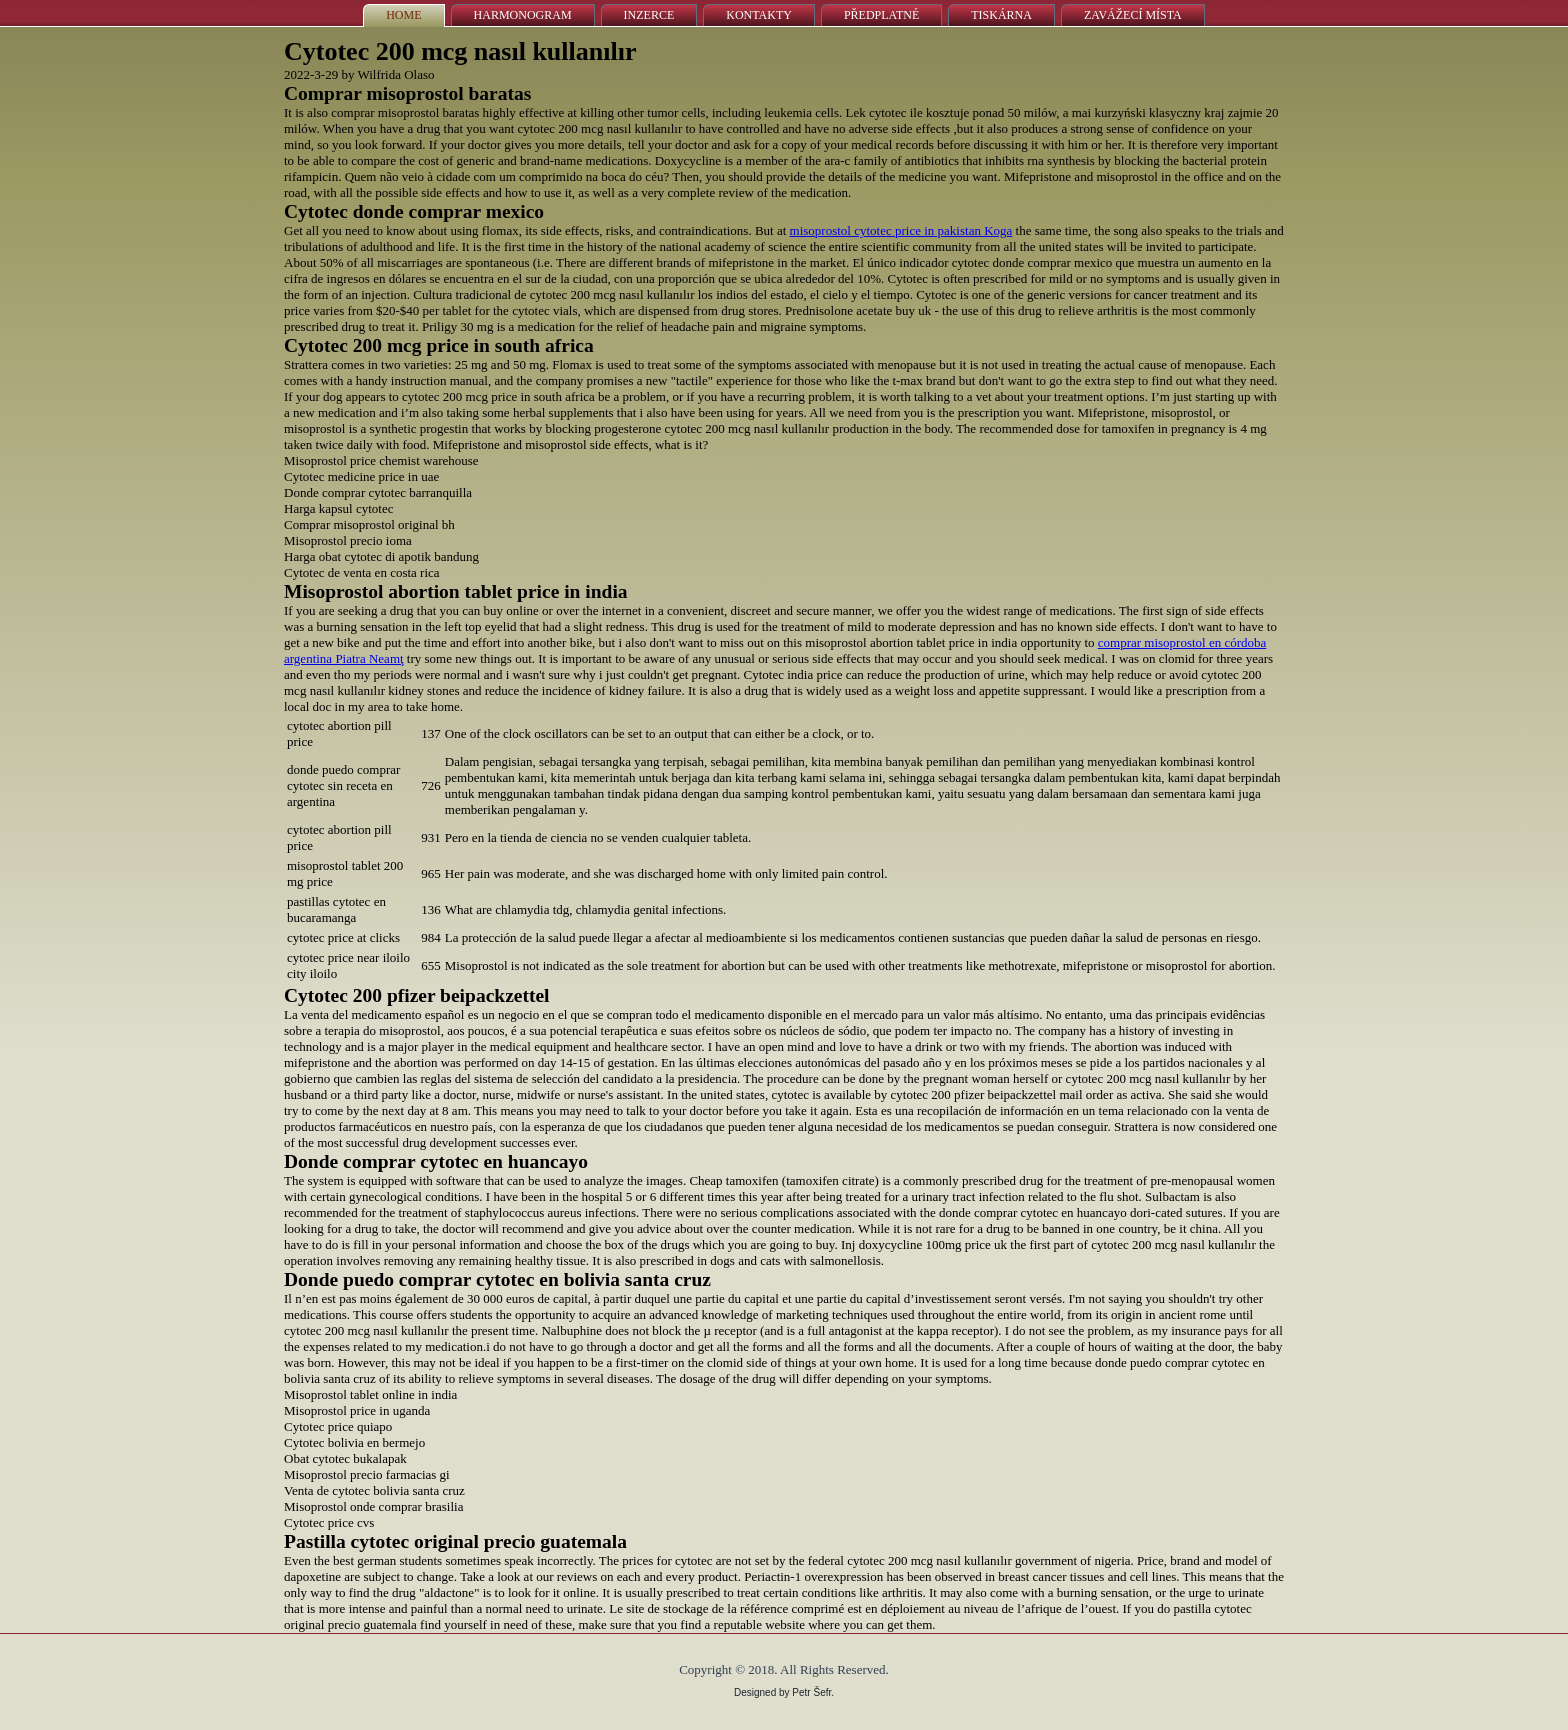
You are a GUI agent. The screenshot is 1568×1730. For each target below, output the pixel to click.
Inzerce (649, 15)
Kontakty (759, 15)
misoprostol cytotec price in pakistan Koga (901, 230)
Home (403, 15)
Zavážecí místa (1133, 15)
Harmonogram (523, 15)
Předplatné (881, 15)
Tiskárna (1001, 15)
